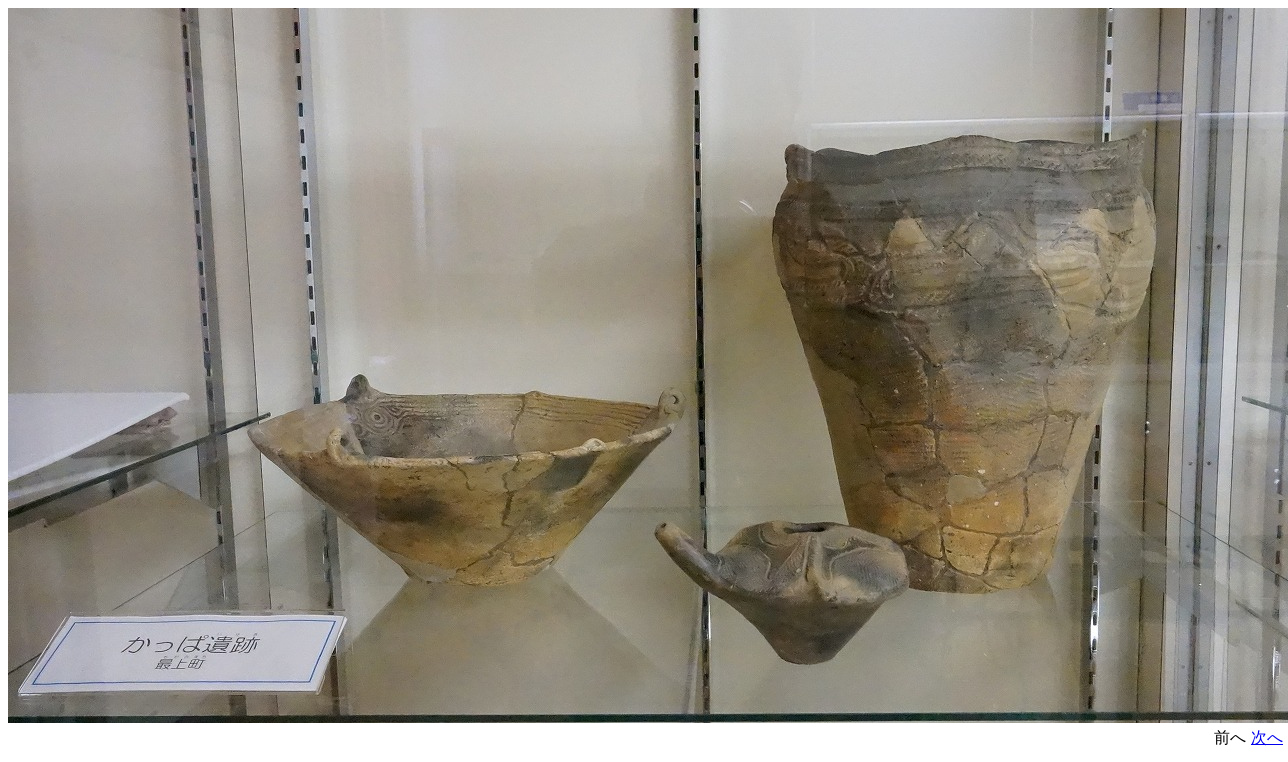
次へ (1267, 737)
